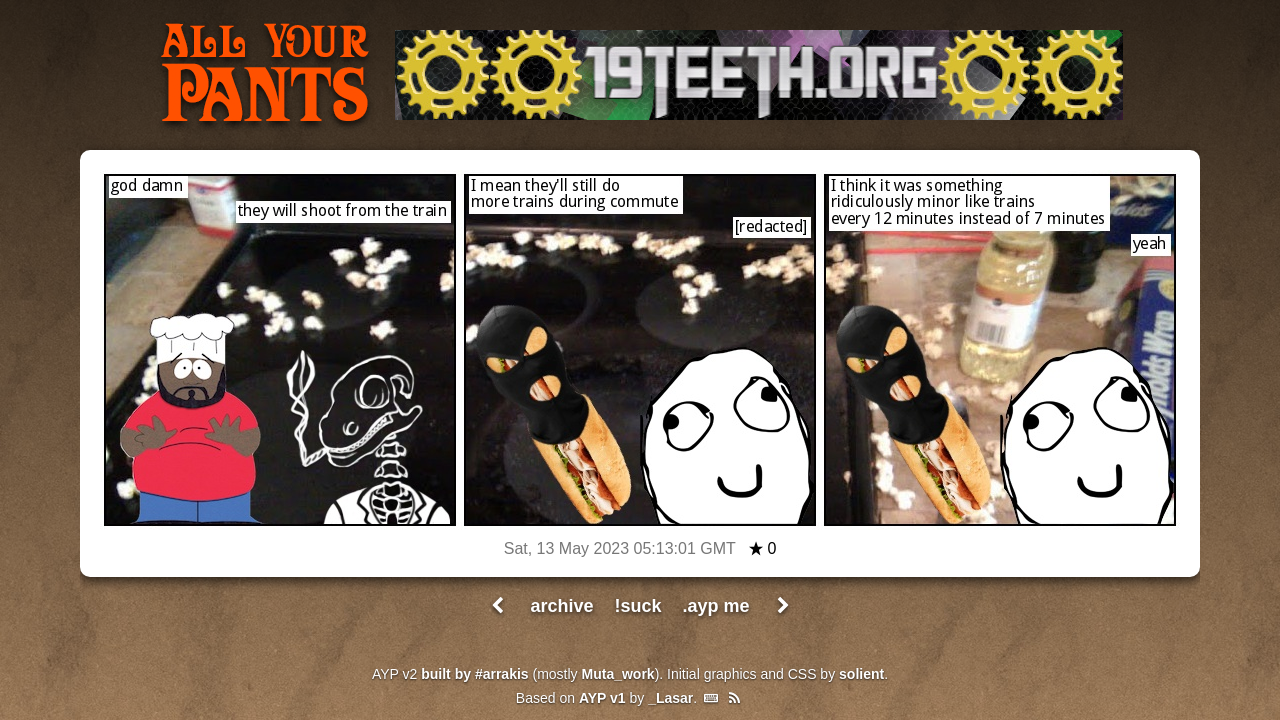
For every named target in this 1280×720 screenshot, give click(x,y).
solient (861, 674)
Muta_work (618, 674)
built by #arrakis (474, 674)
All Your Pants (265, 76)
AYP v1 (602, 698)
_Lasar (670, 698)
